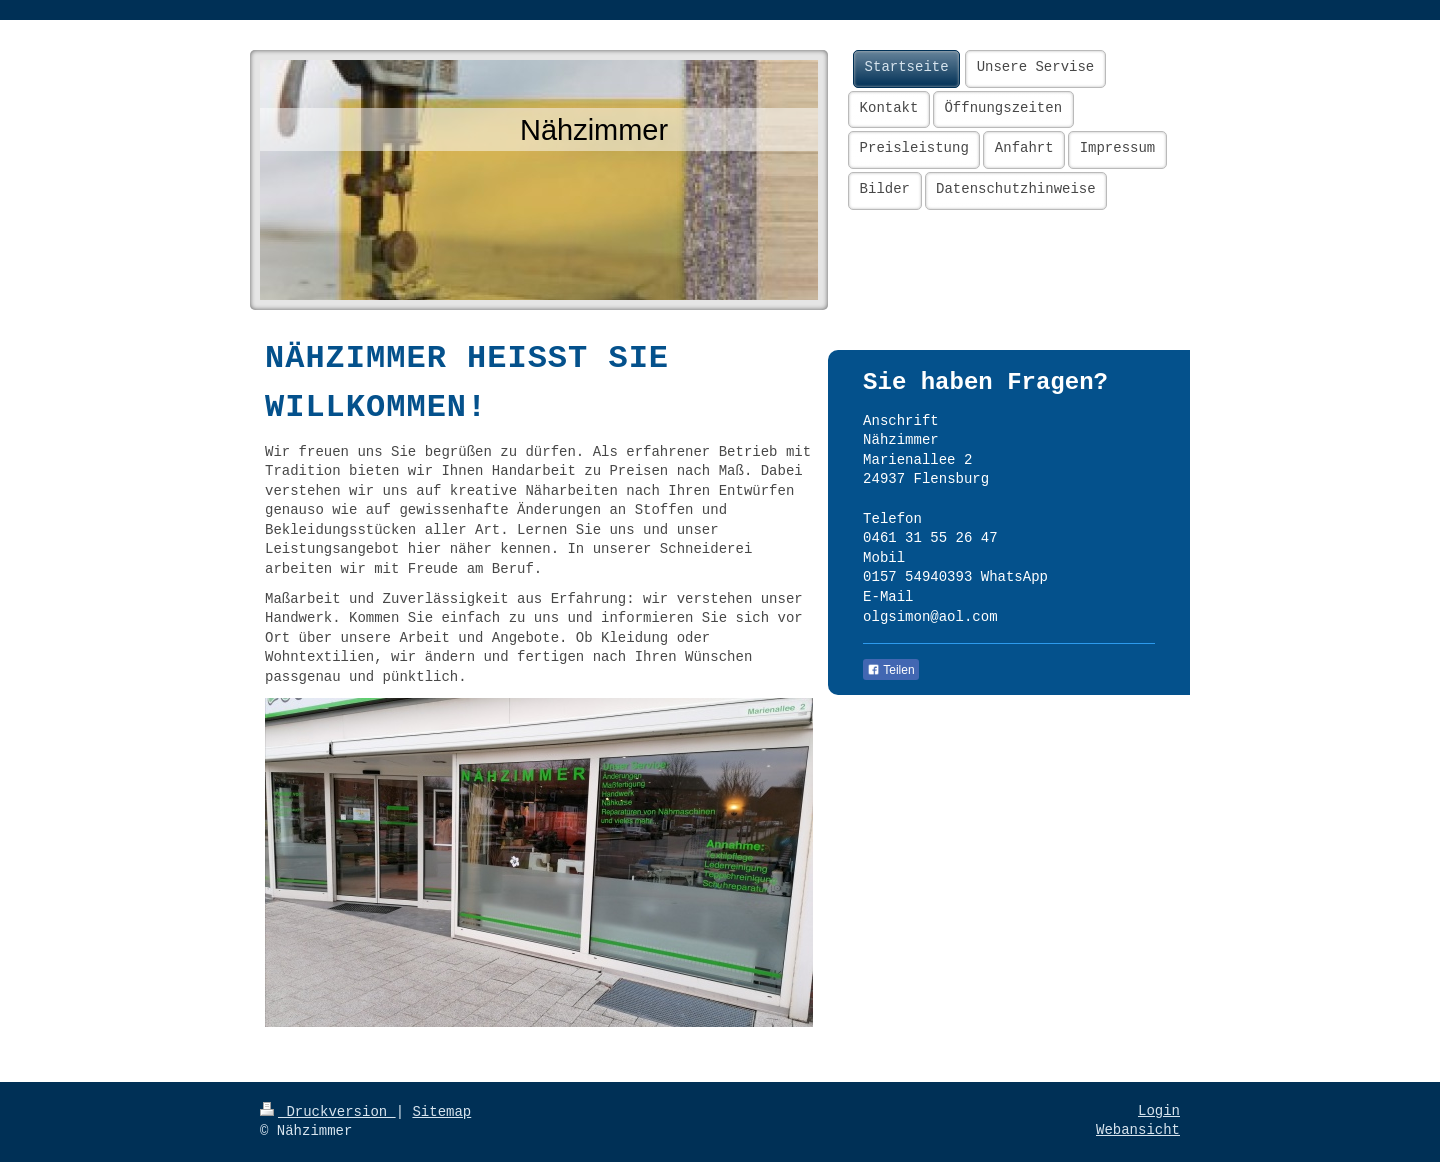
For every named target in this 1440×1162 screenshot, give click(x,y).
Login (1159, 1111)
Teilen (890, 670)
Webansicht (1138, 1130)
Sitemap (441, 1112)
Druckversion (328, 1112)
